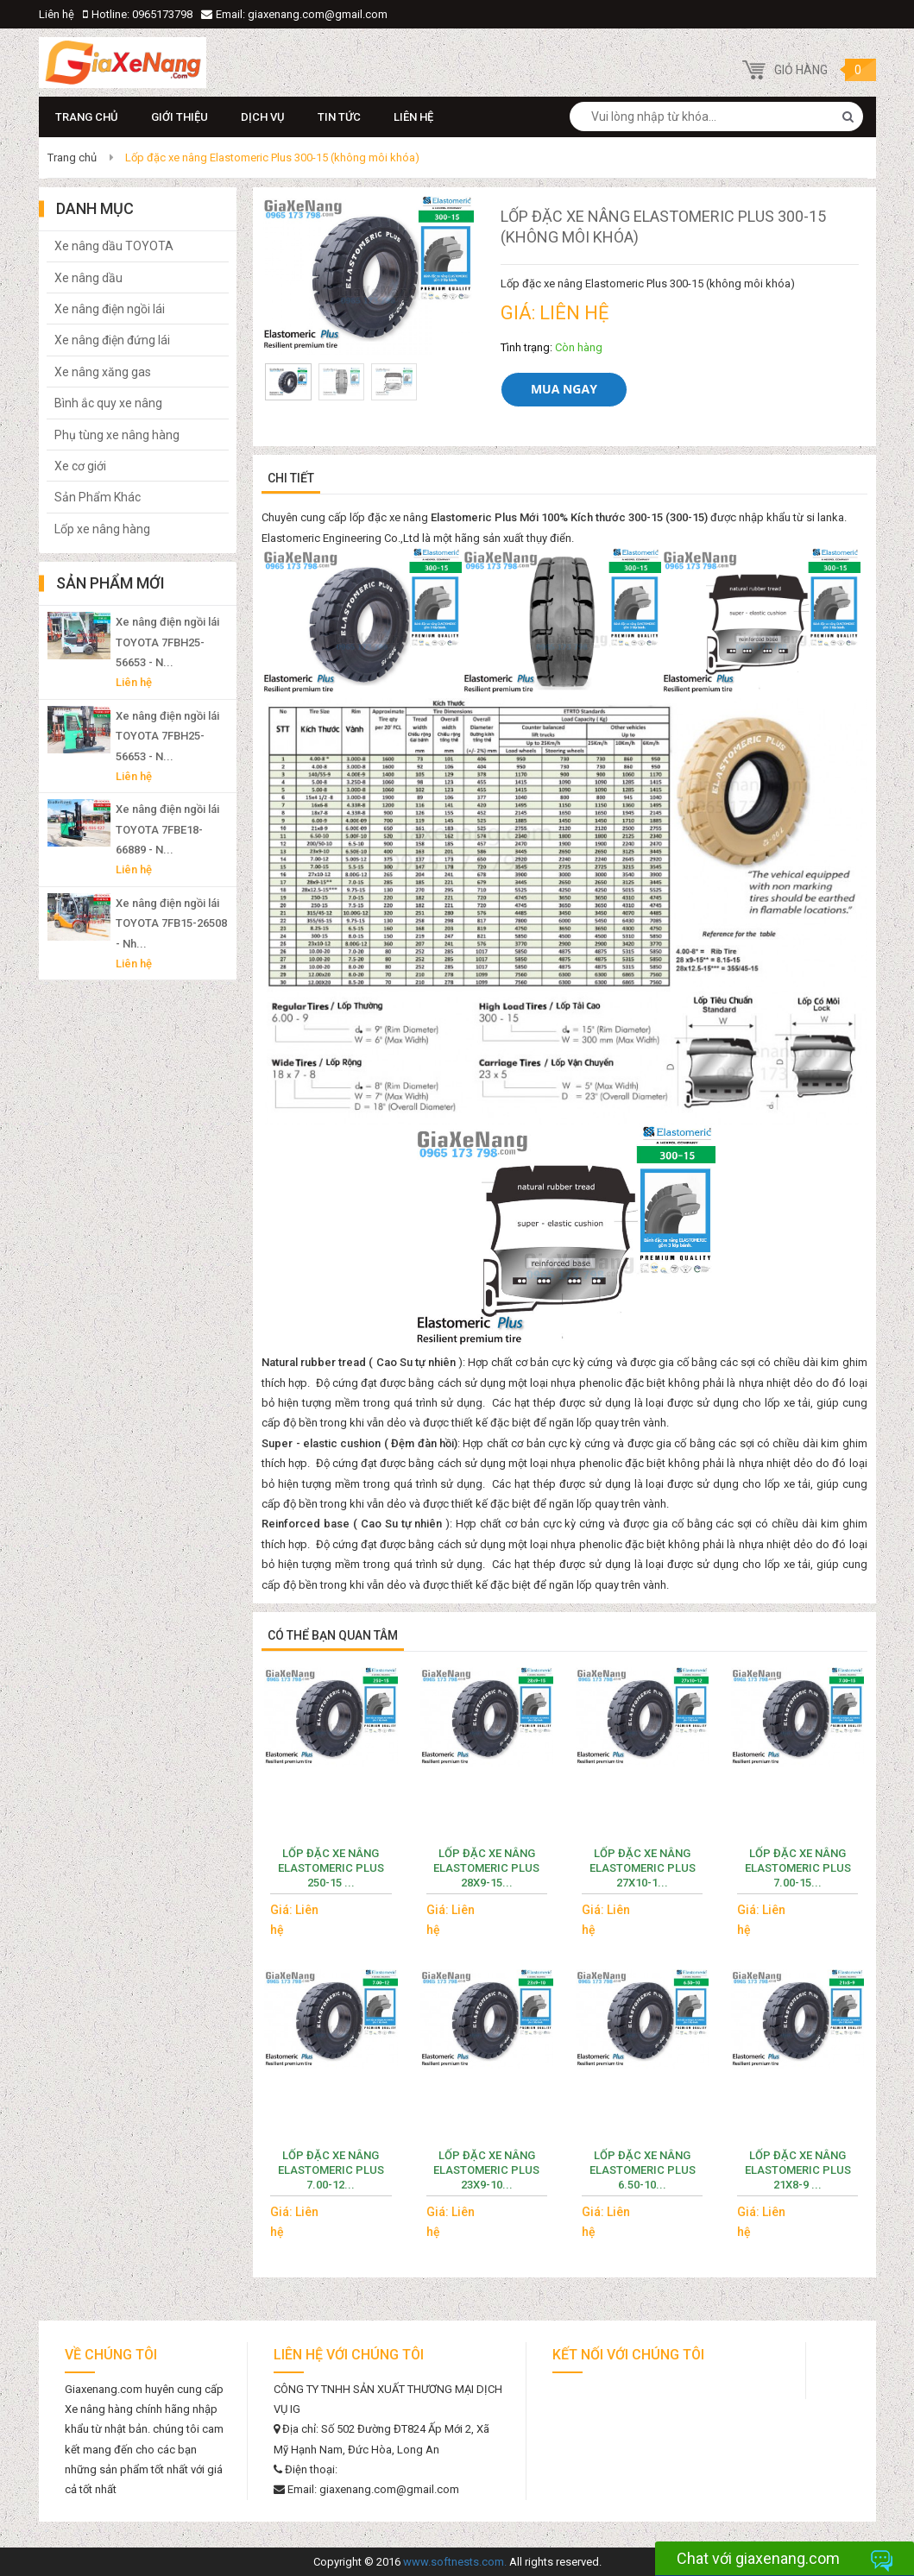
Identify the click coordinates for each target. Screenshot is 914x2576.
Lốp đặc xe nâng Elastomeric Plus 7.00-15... (798, 1868)
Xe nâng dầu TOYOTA (113, 246)
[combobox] (716, 116)
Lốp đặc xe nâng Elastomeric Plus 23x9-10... (486, 2170)
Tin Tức (339, 116)
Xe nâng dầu (88, 278)
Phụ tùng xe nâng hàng (117, 435)
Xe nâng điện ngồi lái (109, 309)
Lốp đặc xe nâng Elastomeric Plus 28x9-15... (486, 1868)
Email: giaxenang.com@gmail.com (302, 14)
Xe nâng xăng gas (102, 372)
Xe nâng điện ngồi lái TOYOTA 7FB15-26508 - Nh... (171, 923)
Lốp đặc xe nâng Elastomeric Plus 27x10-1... (642, 1868)
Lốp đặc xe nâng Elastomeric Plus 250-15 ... (331, 1868)
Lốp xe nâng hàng (102, 529)
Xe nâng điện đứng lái (112, 340)
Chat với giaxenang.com (758, 2558)
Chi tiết (291, 478)
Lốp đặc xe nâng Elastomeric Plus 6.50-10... (642, 2170)
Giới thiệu (179, 116)
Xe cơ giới (80, 466)
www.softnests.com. (455, 2561)
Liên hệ (56, 14)
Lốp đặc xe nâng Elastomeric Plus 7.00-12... (331, 2170)
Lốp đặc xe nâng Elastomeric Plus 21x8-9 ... (798, 2170)
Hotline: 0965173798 (141, 14)
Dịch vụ (263, 116)
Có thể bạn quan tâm (333, 1635)
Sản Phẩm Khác (97, 497)
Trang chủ (86, 116)
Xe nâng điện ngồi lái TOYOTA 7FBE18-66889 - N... (167, 829)
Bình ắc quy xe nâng (108, 403)
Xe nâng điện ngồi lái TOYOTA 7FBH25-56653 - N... (167, 642)
